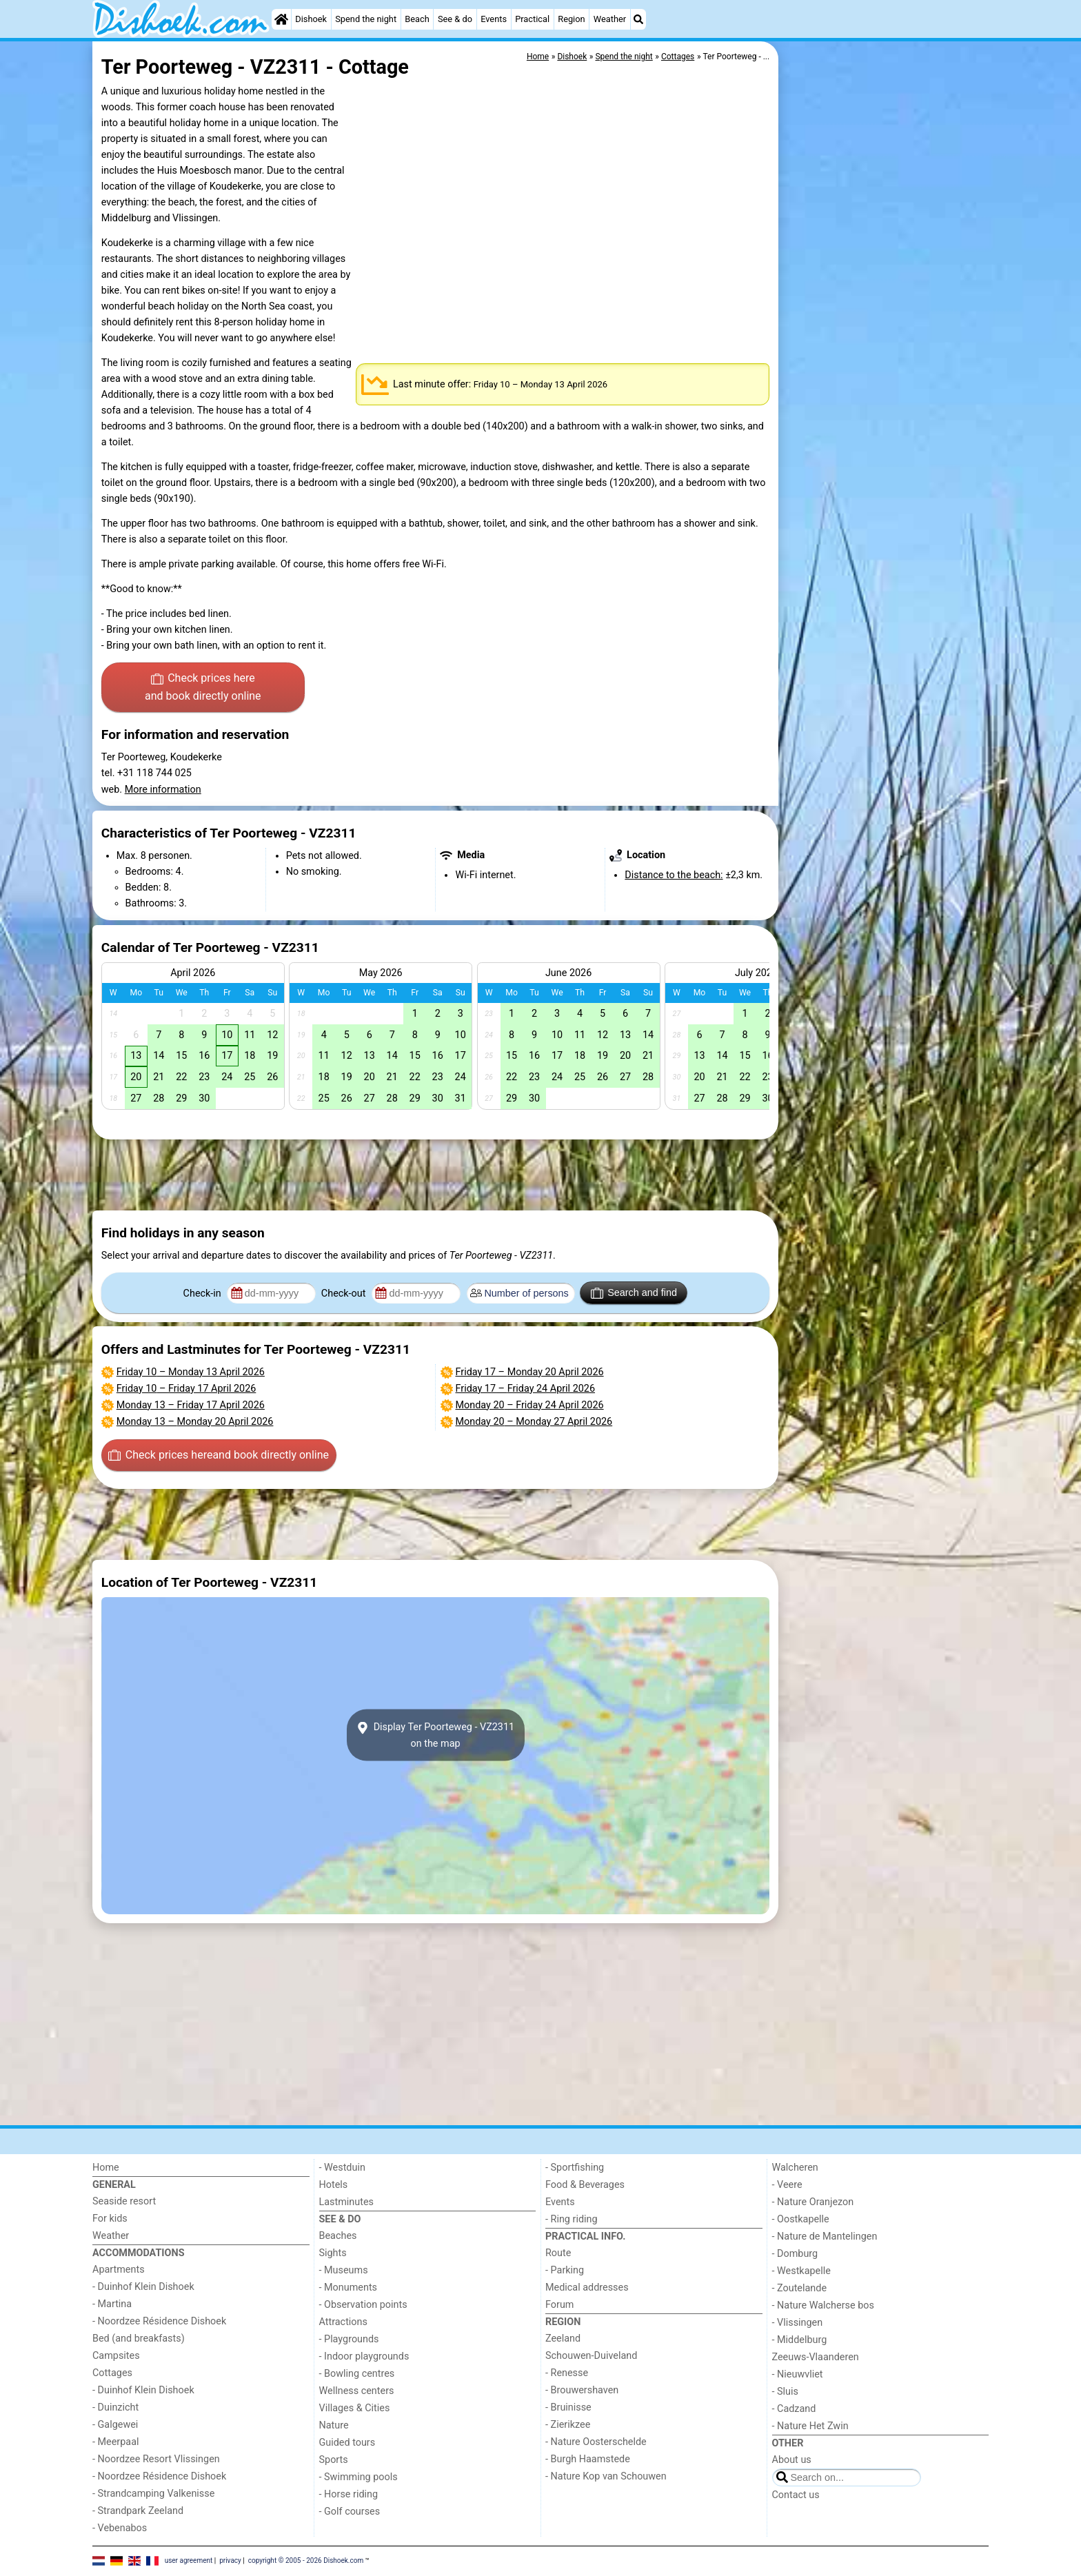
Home (105, 2167)
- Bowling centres (357, 2374)
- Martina (112, 2304)
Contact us (796, 2495)
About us (791, 2460)
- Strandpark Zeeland (137, 2511)
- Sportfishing (574, 2167)
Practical (532, 19)
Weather (610, 19)
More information (163, 789)
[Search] (638, 19)
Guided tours (347, 2442)
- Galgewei (115, 2425)
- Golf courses (350, 2511)
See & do (455, 19)
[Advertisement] (885, 358)
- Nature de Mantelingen (825, 2236)
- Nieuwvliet (797, 2374)
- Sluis (785, 2391)
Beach (417, 19)
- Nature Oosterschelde (596, 2442)
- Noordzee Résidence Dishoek (159, 2321)
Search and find (634, 1293)
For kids (110, 2218)
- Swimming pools (358, 2477)
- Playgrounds (349, 2339)
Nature (334, 2425)
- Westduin (342, 2167)
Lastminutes (346, 2202)
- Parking (564, 2270)
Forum (559, 2305)
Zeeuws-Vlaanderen (815, 2357)
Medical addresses (587, 2287)
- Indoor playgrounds (364, 2356)
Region (571, 19)
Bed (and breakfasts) (138, 2338)
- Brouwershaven (581, 2390)
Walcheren (795, 2167)
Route (558, 2253)
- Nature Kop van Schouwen (606, 2476)
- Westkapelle (801, 2271)
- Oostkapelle (800, 2219)
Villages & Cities (354, 2408)
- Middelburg (799, 2340)
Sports (333, 2460)
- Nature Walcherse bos (823, 2305)
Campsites (116, 2356)
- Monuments (348, 2287)
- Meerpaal (115, 2442)
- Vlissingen (797, 2323)
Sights (333, 2253)
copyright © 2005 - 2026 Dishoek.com (306, 2560)
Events (494, 19)
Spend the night (365, 19)
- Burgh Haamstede (587, 2459)
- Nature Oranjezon (813, 2202)
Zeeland (562, 2338)
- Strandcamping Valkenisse (153, 2493)
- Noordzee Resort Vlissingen (156, 2459)
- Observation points (363, 2305)
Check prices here (203, 687)
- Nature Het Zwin (810, 2426)
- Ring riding (571, 2219)
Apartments (118, 2269)
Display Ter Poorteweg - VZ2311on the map (435, 1735)
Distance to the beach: (674, 875)
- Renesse (566, 2373)
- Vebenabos (119, 2528)
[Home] (281, 19)
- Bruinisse (568, 2407)
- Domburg (795, 2254)
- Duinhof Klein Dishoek (143, 2287)
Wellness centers (356, 2391)
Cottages (112, 2373)
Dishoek (311, 19)
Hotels (333, 2185)
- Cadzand (794, 2409)
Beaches (338, 2236)
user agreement (189, 2560)
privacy (230, 2560)
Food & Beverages (585, 2185)
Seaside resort (124, 2201)
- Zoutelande (799, 2288)
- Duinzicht (115, 2407)
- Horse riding (348, 2494)
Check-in (203, 1293)
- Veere (787, 2185)
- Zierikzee (567, 2425)
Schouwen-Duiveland (591, 2356)
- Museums (343, 2270)
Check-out (344, 1293)
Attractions (343, 2322)
